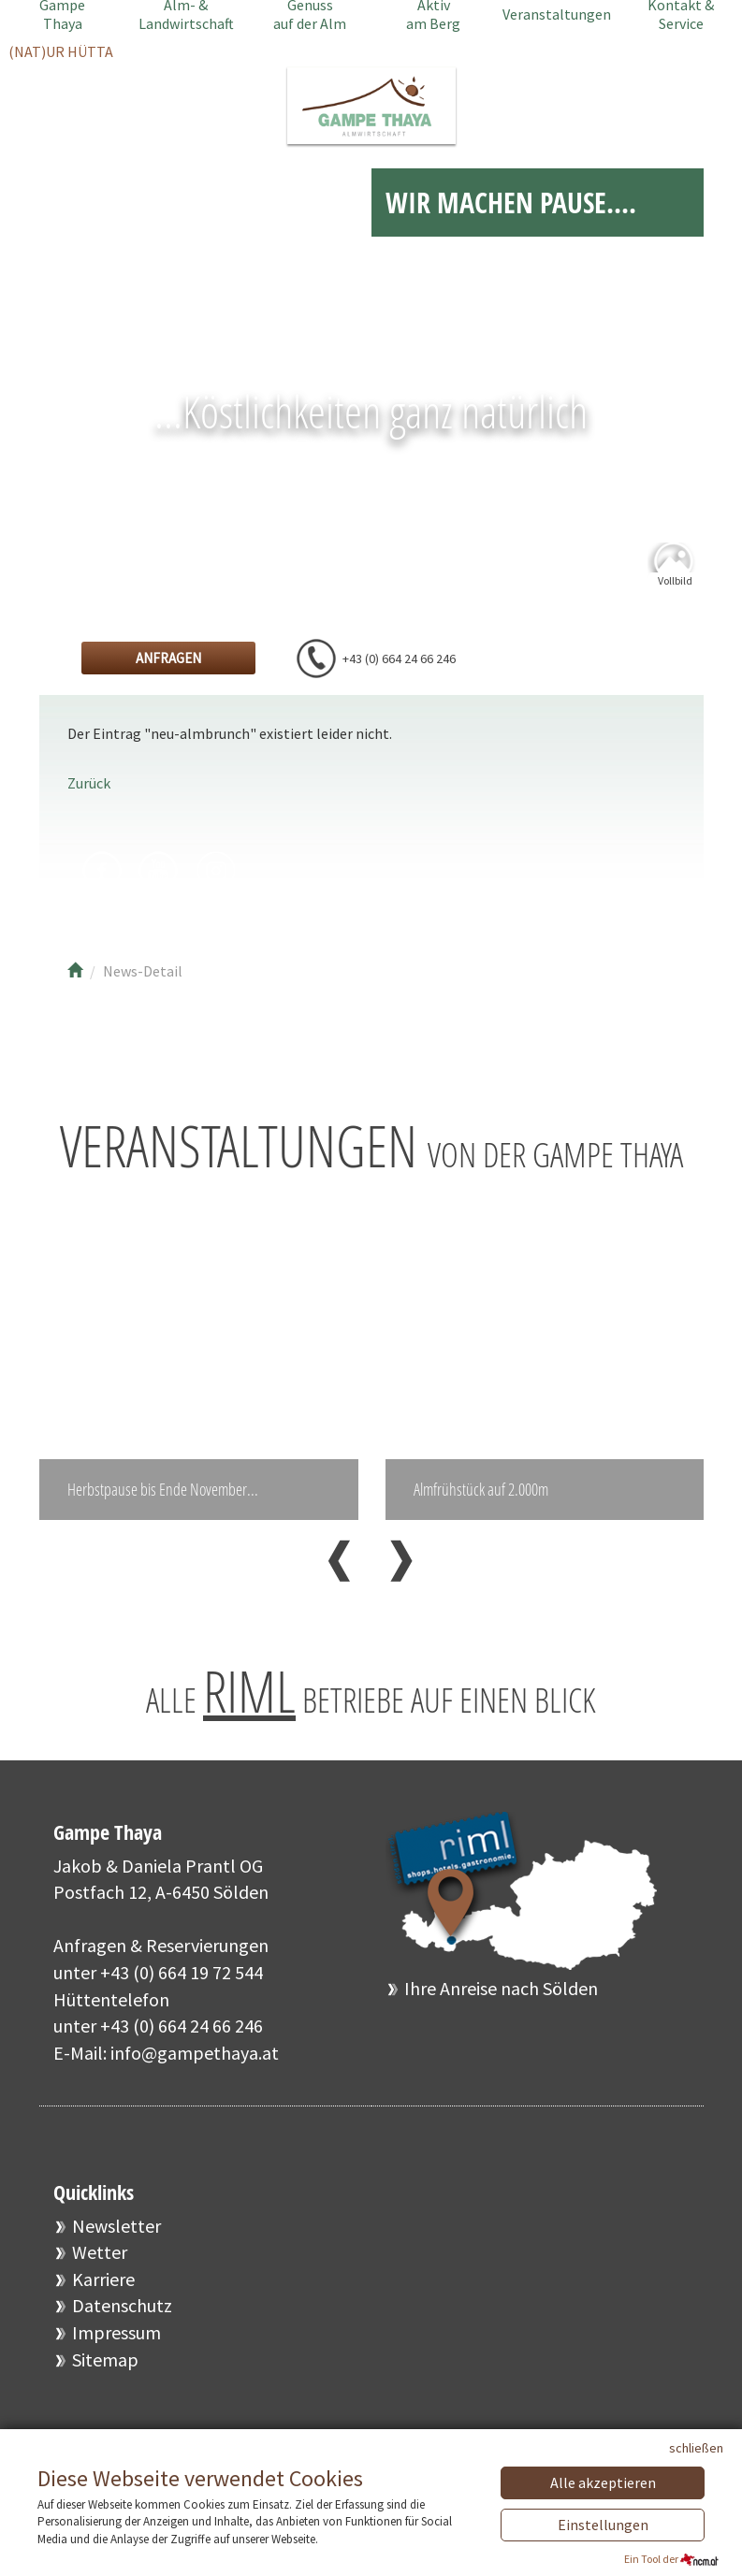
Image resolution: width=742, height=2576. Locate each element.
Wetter (99, 2265)
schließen (696, 2447)
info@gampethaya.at (194, 2065)
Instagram (215, 871)
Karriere (103, 2292)
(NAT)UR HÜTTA (60, 51)
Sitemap (105, 2372)
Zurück (88, 783)
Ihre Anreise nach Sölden (501, 2001)
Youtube (159, 871)
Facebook (102, 871)
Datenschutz (122, 2318)
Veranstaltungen (556, 14)
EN (689, 105)
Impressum (116, 2345)
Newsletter (116, 2238)
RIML (249, 1704)
